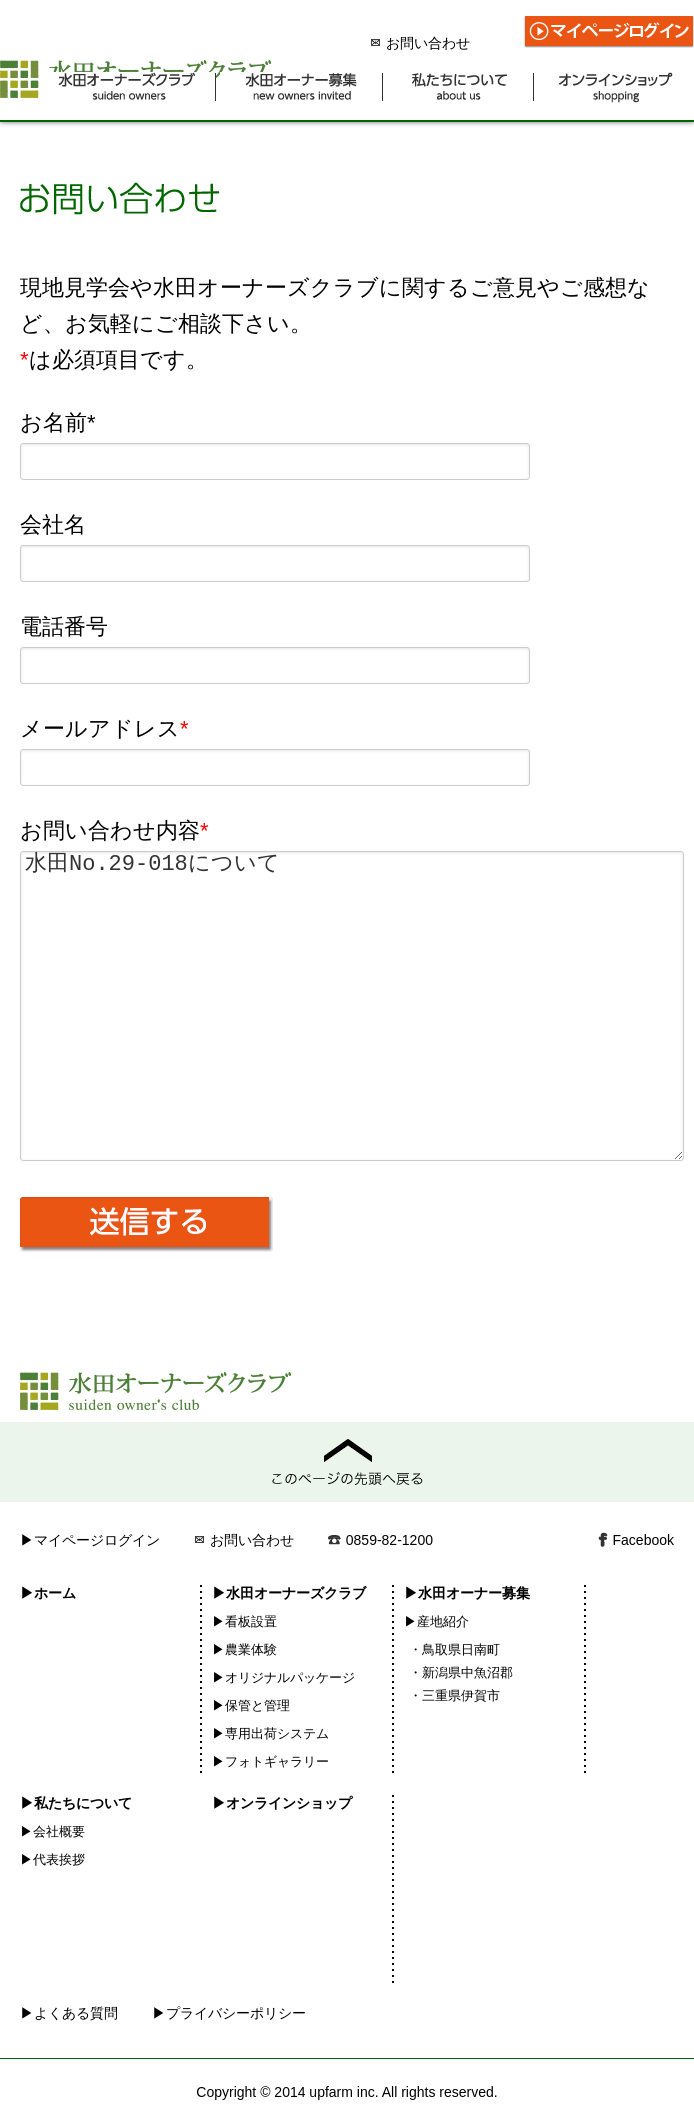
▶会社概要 (52, 1831)
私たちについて (460, 87)
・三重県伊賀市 (454, 1695)
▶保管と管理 (251, 1705)
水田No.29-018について (352, 1006)
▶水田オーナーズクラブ (289, 1593)
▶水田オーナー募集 (467, 1593)
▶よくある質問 (69, 2013)
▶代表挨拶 (52, 1859)
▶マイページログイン (90, 1540)
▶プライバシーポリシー (229, 2013)
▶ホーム (48, 1593)
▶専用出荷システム (270, 1733)
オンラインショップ (616, 87)
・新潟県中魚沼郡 (461, 1672)
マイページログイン (609, 32)
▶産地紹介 (436, 1621)
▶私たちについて (76, 1803)
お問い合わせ (420, 43)
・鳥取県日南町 (454, 1649)
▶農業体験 (244, 1649)
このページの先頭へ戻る (347, 1462)
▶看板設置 (244, 1621)
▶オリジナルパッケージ (283, 1677)
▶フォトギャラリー (270, 1761)
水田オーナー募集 (301, 87)
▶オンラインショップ (282, 1803)
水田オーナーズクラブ (127, 87)
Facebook (643, 1540)
